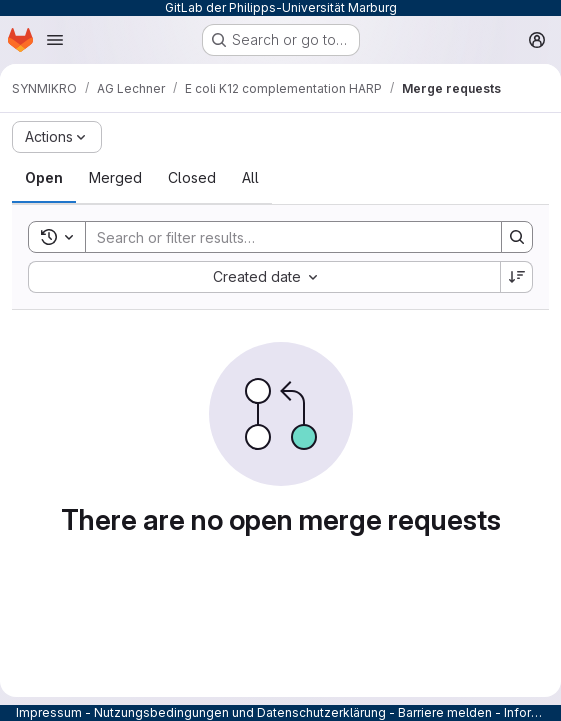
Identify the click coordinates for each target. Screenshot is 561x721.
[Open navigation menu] (55, 40)
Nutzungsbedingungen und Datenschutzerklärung (240, 712)
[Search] (283, 237)
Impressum (49, 712)
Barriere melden (445, 712)
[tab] (44, 178)
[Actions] (57, 137)
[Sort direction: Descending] (517, 277)
